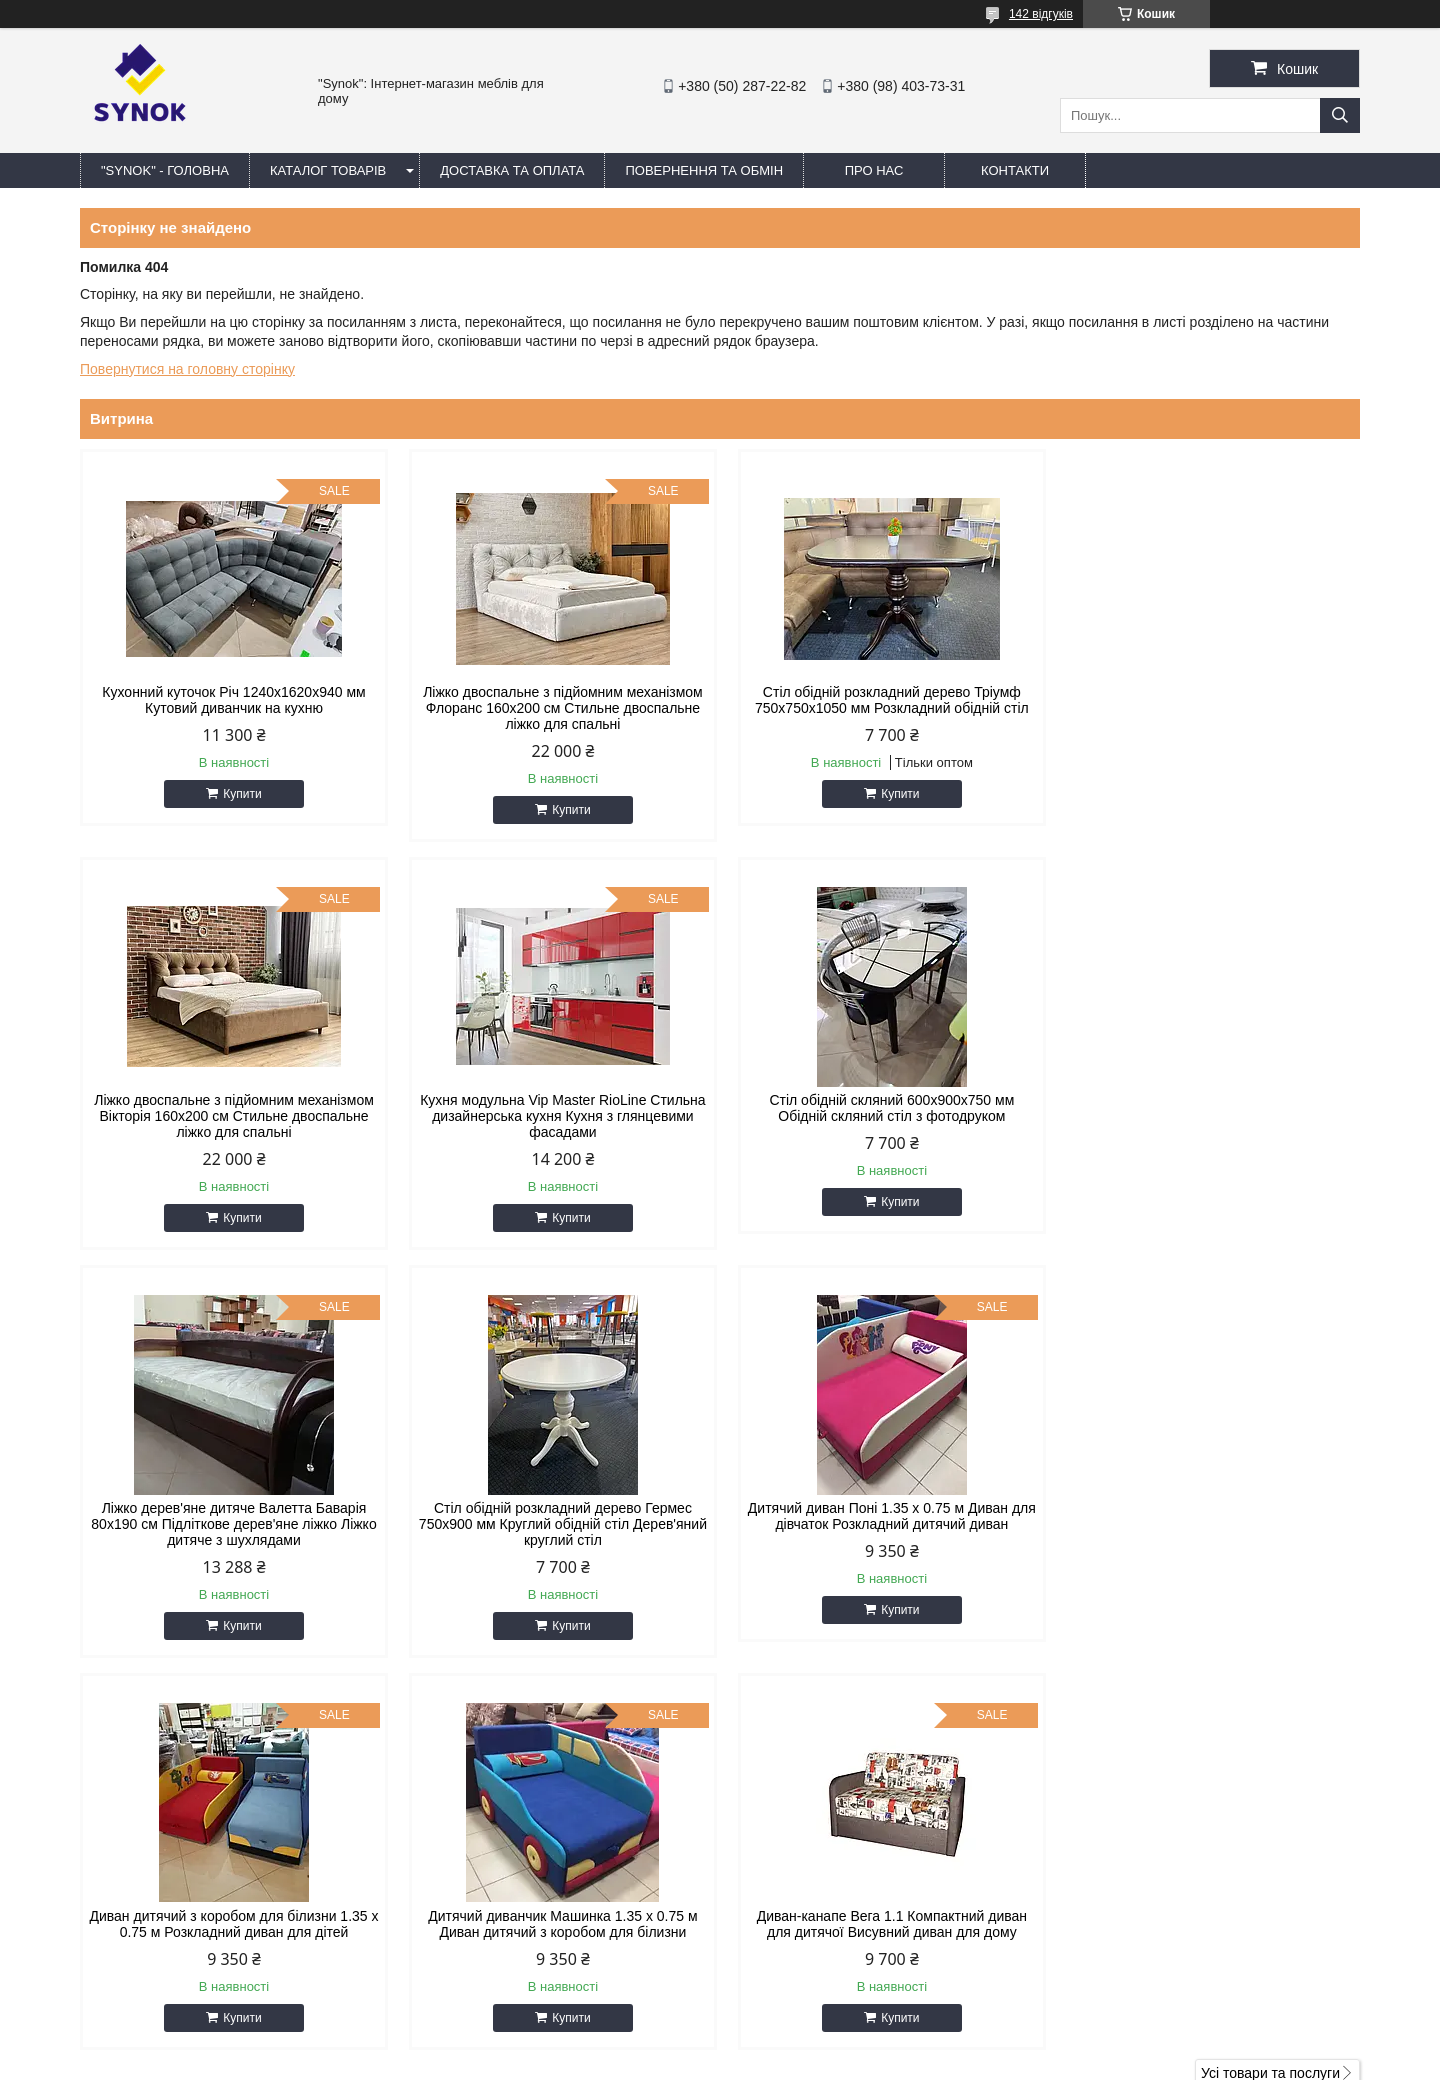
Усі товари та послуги (1270, 1665)
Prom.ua (813, 2025)
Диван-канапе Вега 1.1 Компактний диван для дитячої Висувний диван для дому (1208, 1516)
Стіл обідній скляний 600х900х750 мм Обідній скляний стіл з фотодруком (557, 1108)
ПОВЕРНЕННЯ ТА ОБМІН (704, 170)
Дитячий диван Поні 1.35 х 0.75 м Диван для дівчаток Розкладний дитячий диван (232, 1516)
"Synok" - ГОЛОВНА (165, 170)
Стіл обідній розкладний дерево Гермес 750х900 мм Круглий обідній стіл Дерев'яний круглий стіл (1208, 1116)
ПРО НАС (874, 170)
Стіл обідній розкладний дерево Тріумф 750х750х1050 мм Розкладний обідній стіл (883, 700)
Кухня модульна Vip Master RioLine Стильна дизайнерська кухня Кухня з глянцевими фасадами (231, 1116)
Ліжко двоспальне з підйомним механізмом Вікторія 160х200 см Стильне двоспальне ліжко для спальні (1208, 708)
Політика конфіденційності (921, 2061)
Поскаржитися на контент (766, 2061)
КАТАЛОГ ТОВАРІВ (328, 170)
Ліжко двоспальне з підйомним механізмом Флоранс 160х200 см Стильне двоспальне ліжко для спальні (558, 708)
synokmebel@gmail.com (827, 1857)
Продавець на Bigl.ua (720, 2043)
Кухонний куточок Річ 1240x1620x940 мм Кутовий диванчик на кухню (232, 700)
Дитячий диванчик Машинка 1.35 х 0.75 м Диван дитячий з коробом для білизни (882, 1516)
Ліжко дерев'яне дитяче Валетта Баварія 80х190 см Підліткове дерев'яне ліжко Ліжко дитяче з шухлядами (882, 1116)
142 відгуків (1041, 14)
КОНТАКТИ (1015, 170)
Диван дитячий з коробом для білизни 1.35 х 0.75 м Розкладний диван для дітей (557, 1516)
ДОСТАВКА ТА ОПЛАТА (512, 170)
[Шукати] (1340, 115)
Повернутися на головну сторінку (187, 369)
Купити (240, 794)
